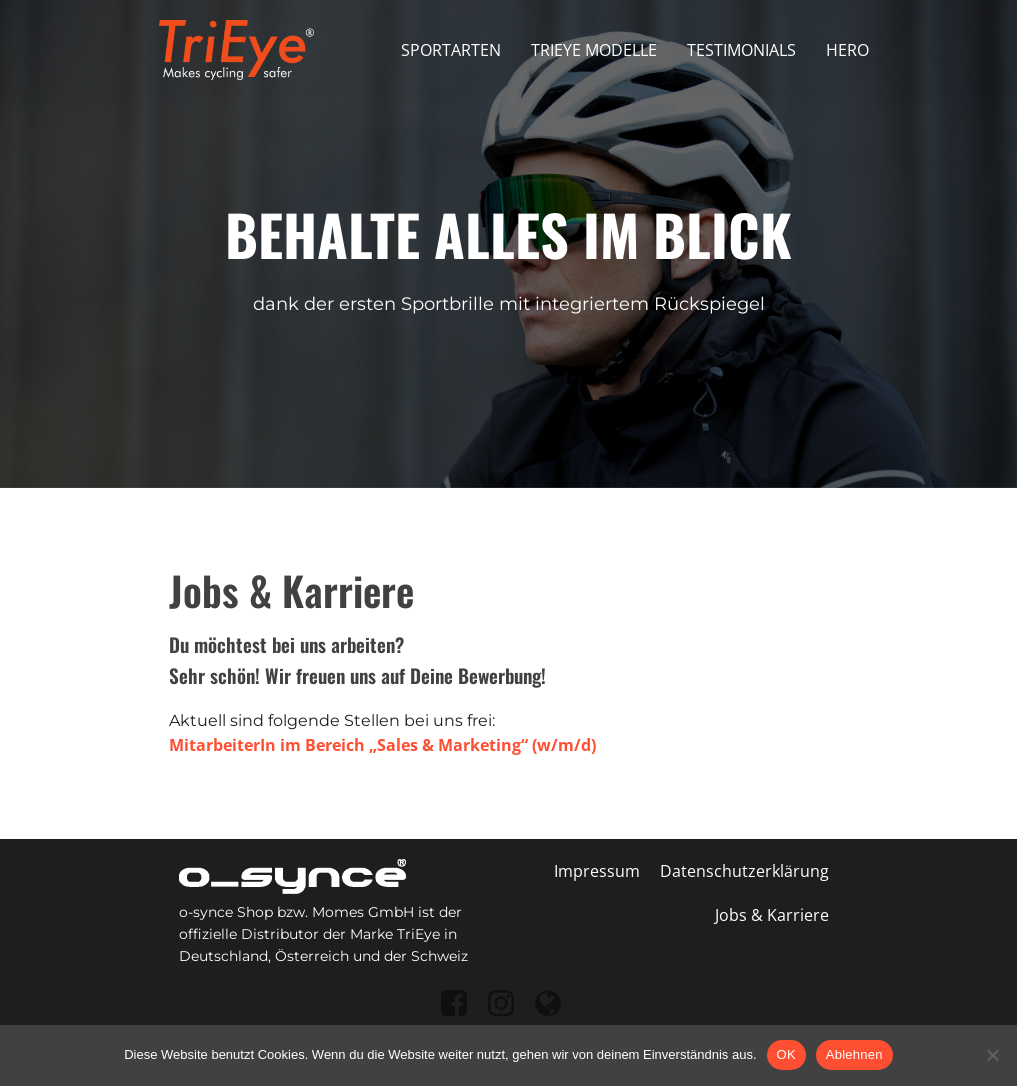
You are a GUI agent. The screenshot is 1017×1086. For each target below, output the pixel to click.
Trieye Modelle (594, 50)
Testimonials (741, 50)
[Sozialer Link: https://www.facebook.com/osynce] (461, 1005)
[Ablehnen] (992, 1055)
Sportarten (451, 50)
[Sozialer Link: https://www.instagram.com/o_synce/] (508, 1005)
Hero (847, 50)
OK (786, 1054)
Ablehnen (854, 1054)
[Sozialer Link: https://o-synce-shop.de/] (555, 1005)
